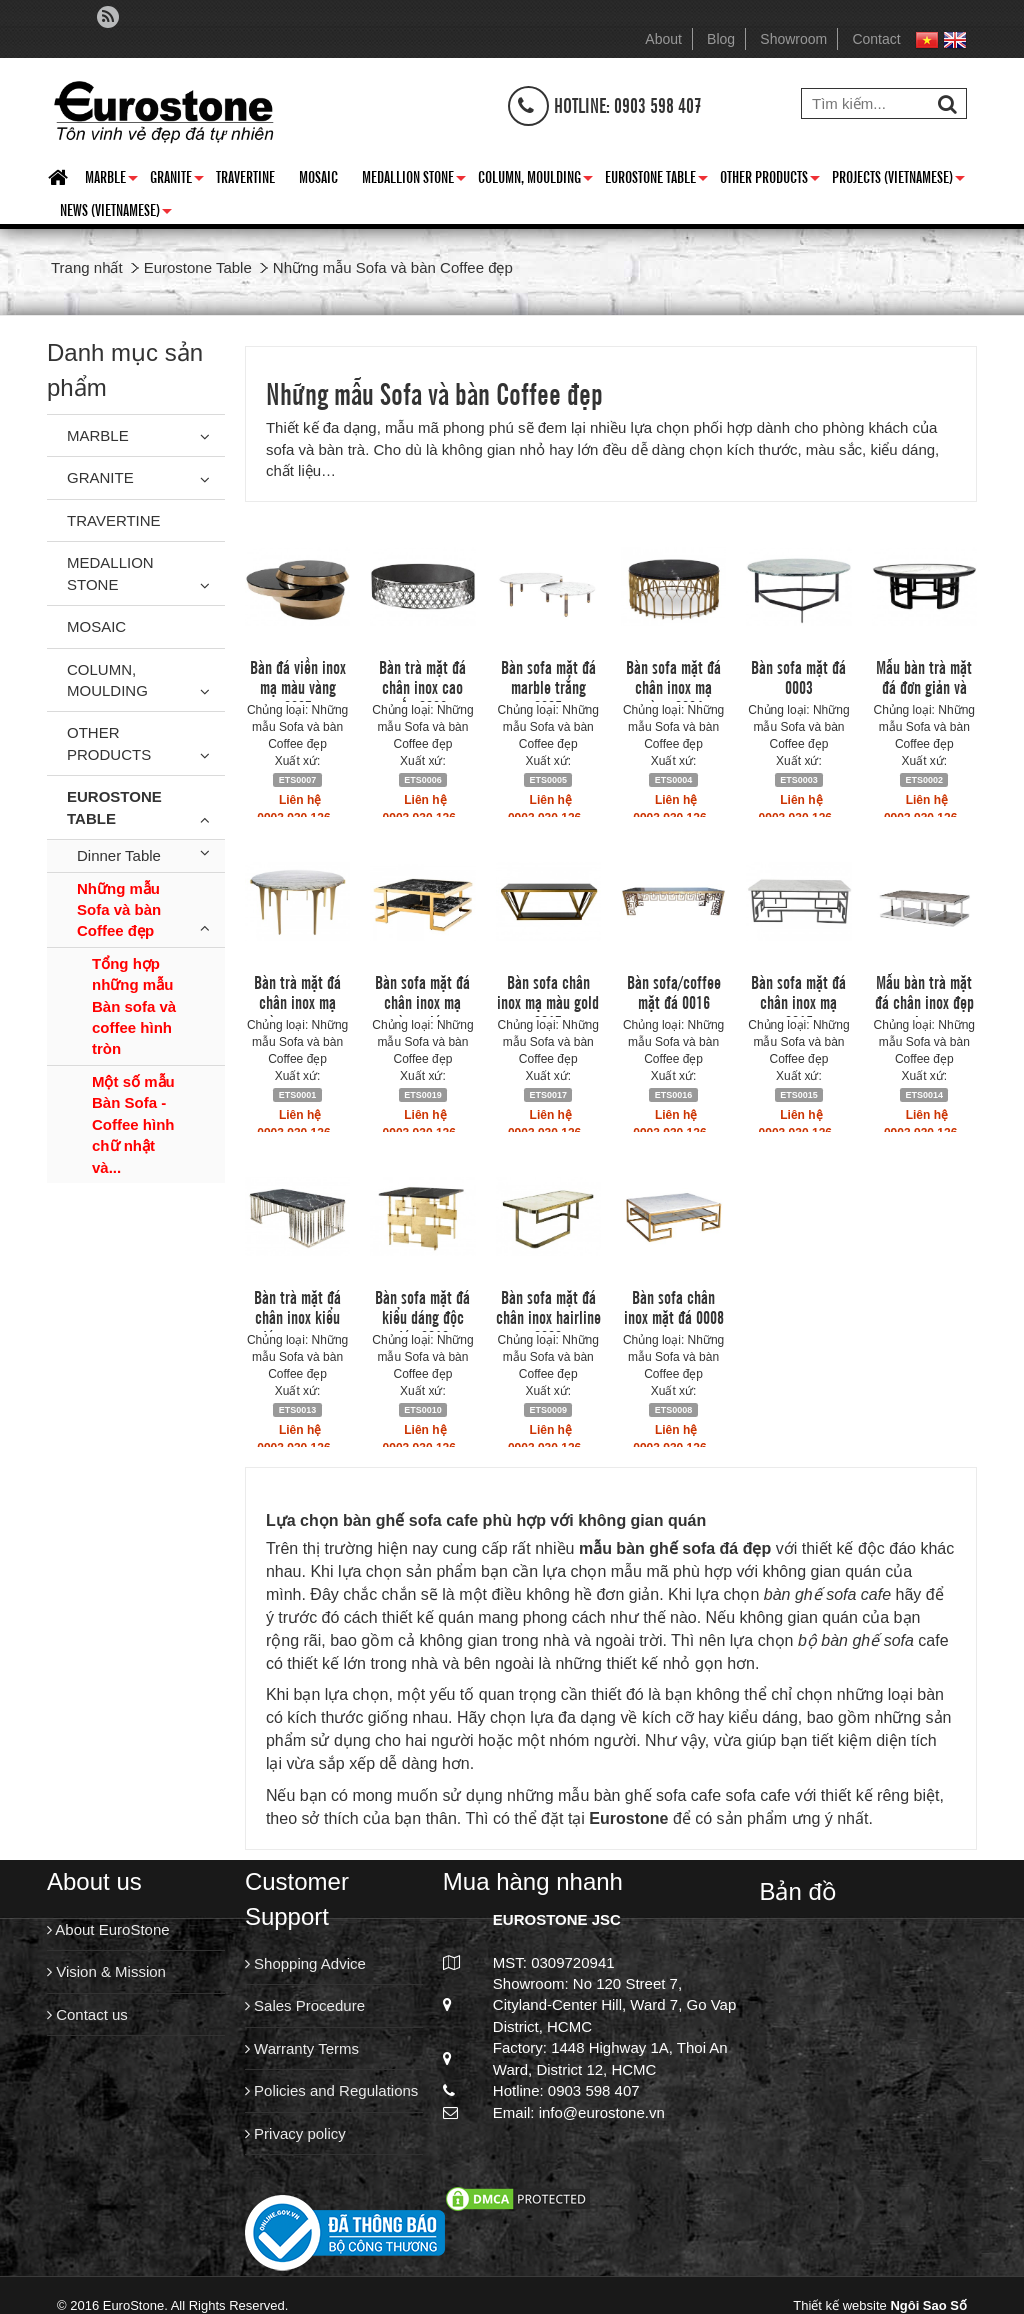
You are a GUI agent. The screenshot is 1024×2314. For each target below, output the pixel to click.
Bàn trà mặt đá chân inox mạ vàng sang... (297, 1001)
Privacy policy (295, 2133)
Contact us (87, 2014)
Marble (111, 180)
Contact (876, 39)
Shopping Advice (305, 1963)
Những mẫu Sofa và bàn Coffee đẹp (119, 910)
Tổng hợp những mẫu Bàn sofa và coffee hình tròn (134, 1006)
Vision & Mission (106, 1971)
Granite (177, 180)
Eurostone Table (656, 180)
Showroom (793, 39)
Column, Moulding (535, 180)
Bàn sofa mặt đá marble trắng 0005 (548, 686)
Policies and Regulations (331, 2090)
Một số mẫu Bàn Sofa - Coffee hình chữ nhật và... (133, 1124)
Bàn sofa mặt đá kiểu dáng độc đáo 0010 (422, 1316)
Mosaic (318, 176)
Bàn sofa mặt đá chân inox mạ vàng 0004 (673, 686)
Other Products (770, 180)
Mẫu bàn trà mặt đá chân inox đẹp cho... (924, 1001)
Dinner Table (119, 855)
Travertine (245, 176)
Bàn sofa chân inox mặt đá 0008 (674, 1306)
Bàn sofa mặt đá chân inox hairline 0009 (548, 1316)
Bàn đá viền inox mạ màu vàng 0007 (298, 686)
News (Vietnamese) (116, 213)
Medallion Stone (414, 180)
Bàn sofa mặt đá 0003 (798, 676)
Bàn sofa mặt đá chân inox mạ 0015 (798, 1001)
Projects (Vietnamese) (898, 180)
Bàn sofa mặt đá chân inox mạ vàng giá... (422, 1001)
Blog (721, 39)
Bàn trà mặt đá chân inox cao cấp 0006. (422, 686)
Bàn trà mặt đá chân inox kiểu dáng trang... (297, 1316)
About (663, 39)
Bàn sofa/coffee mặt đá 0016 (674, 991)
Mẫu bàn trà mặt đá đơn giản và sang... (924, 686)
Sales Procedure (305, 2005)
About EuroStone (108, 1929)
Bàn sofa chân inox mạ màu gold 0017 (548, 1001)
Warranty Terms (302, 2048)
